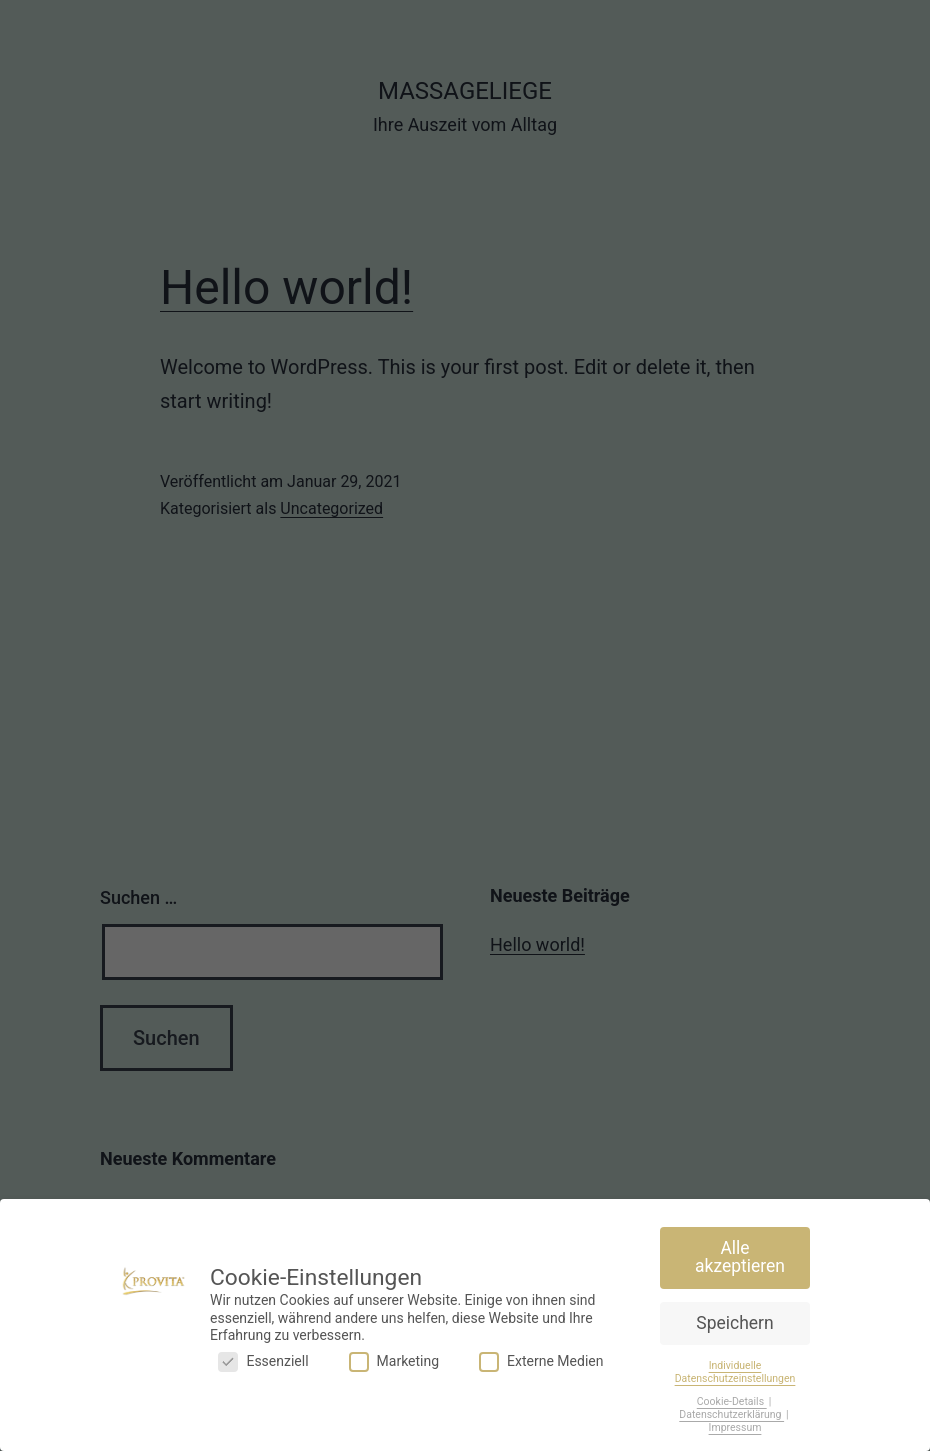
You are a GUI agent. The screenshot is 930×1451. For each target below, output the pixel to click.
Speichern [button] (734, 1322)
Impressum (735, 1426)
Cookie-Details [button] (732, 1400)
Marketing (394, 1360)
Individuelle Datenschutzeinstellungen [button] (735, 1371)
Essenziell (263, 1360)
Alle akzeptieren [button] (740, 1257)
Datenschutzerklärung (731, 1413)
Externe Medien (541, 1360)
